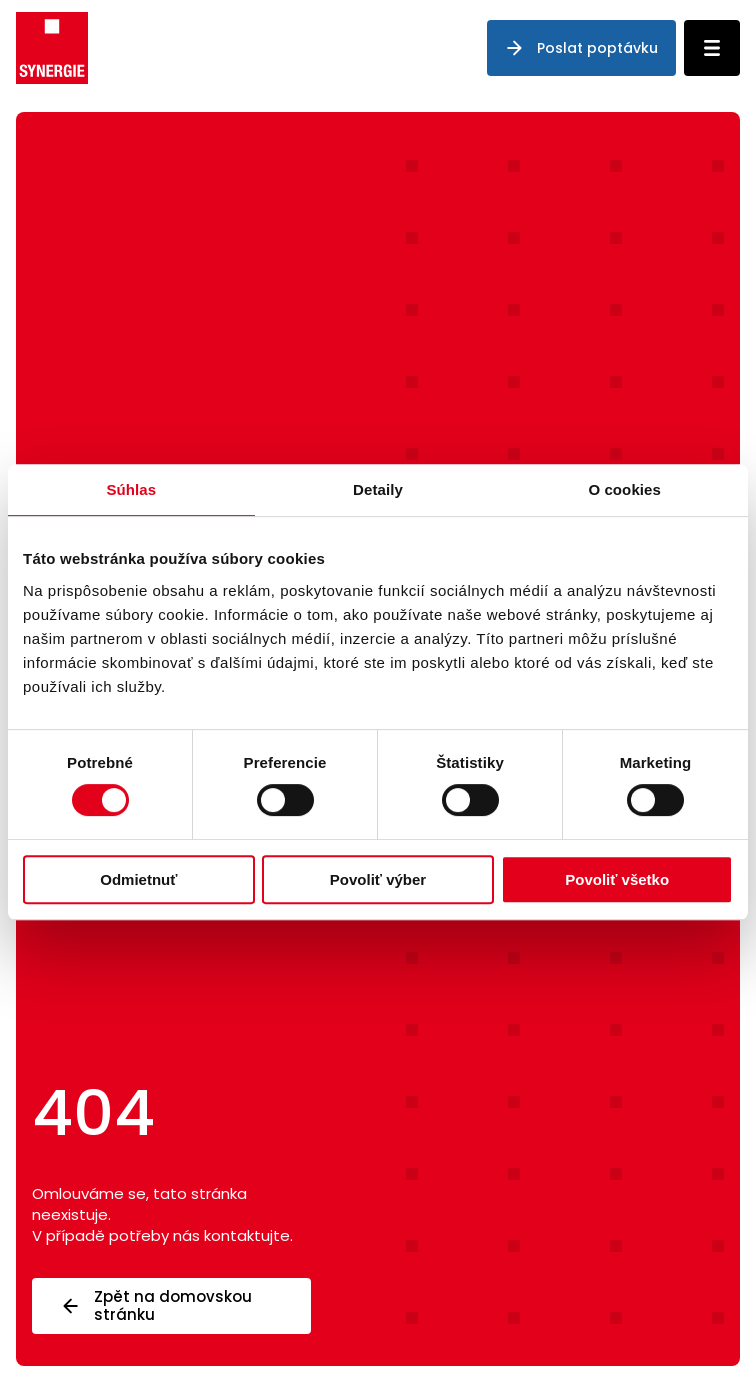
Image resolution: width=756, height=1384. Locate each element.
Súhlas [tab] (131, 489)
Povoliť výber (378, 879)
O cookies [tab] (624, 489)
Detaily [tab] (378, 489)
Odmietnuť (138, 879)
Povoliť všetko (617, 879)
